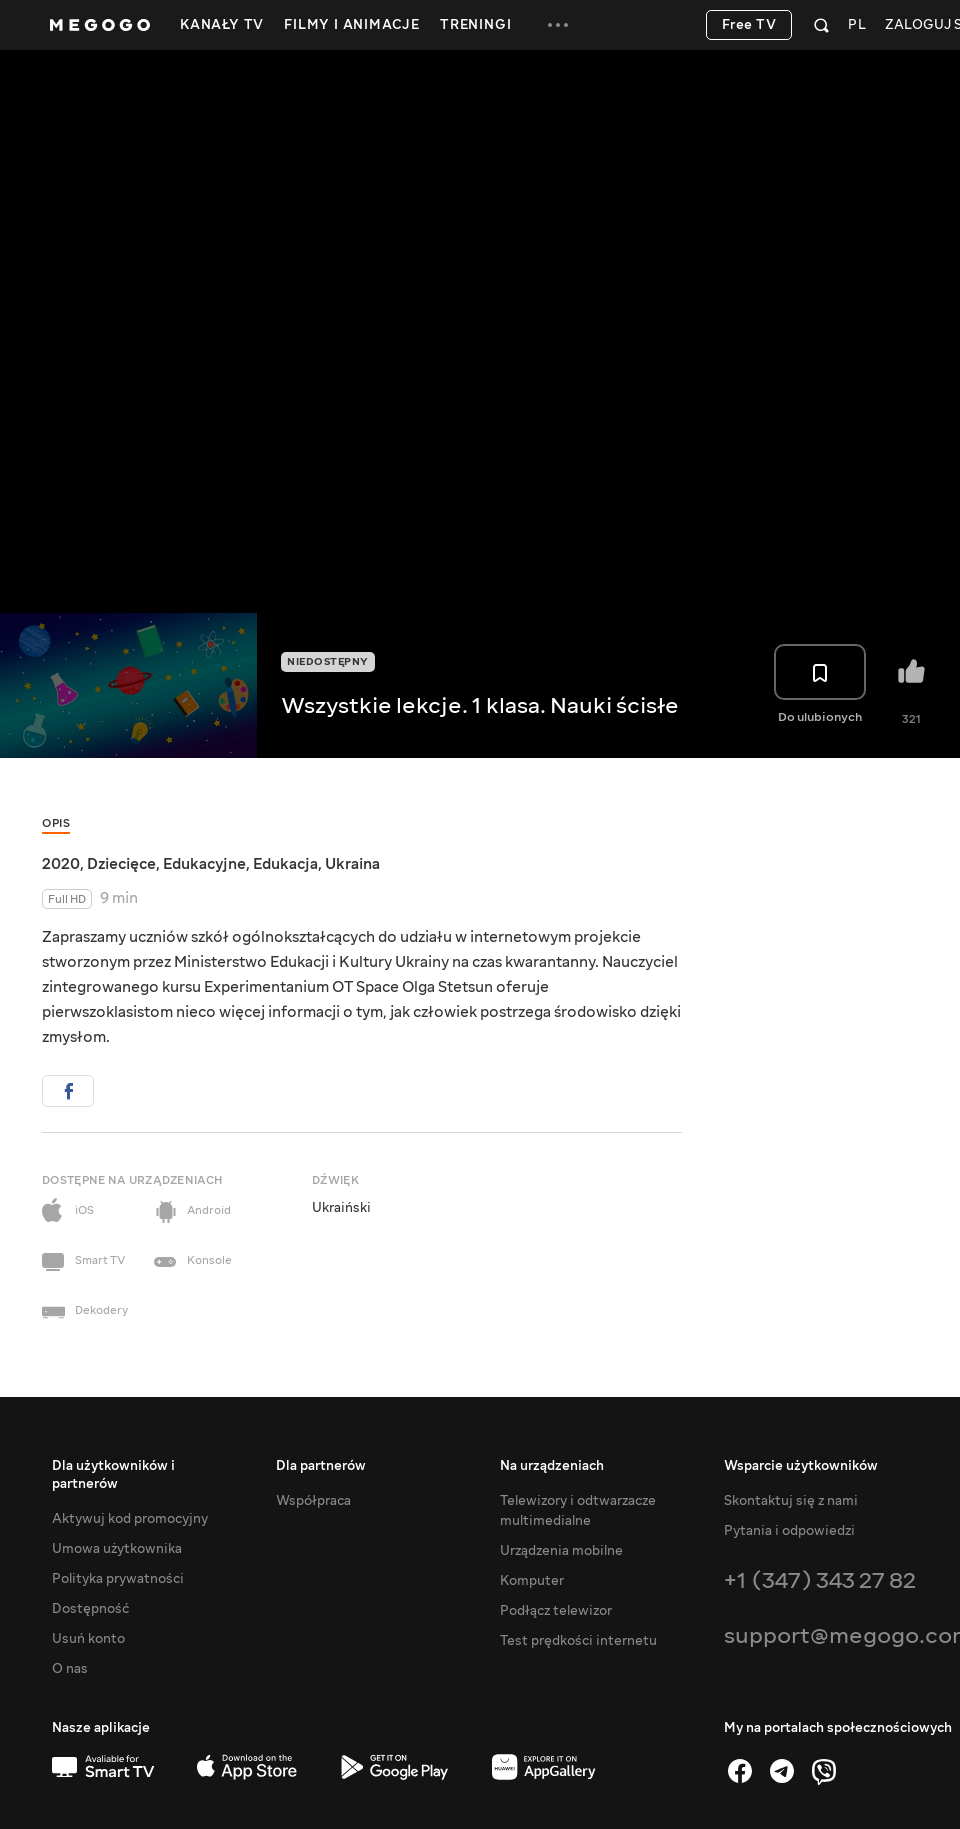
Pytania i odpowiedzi (789, 1531)
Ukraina (352, 864)
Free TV (749, 25)
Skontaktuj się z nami (791, 1501)
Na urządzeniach (552, 1466)
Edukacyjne (204, 864)
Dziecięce (121, 864)
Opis (56, 823)
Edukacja (285, 864)
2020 (61, 864)
